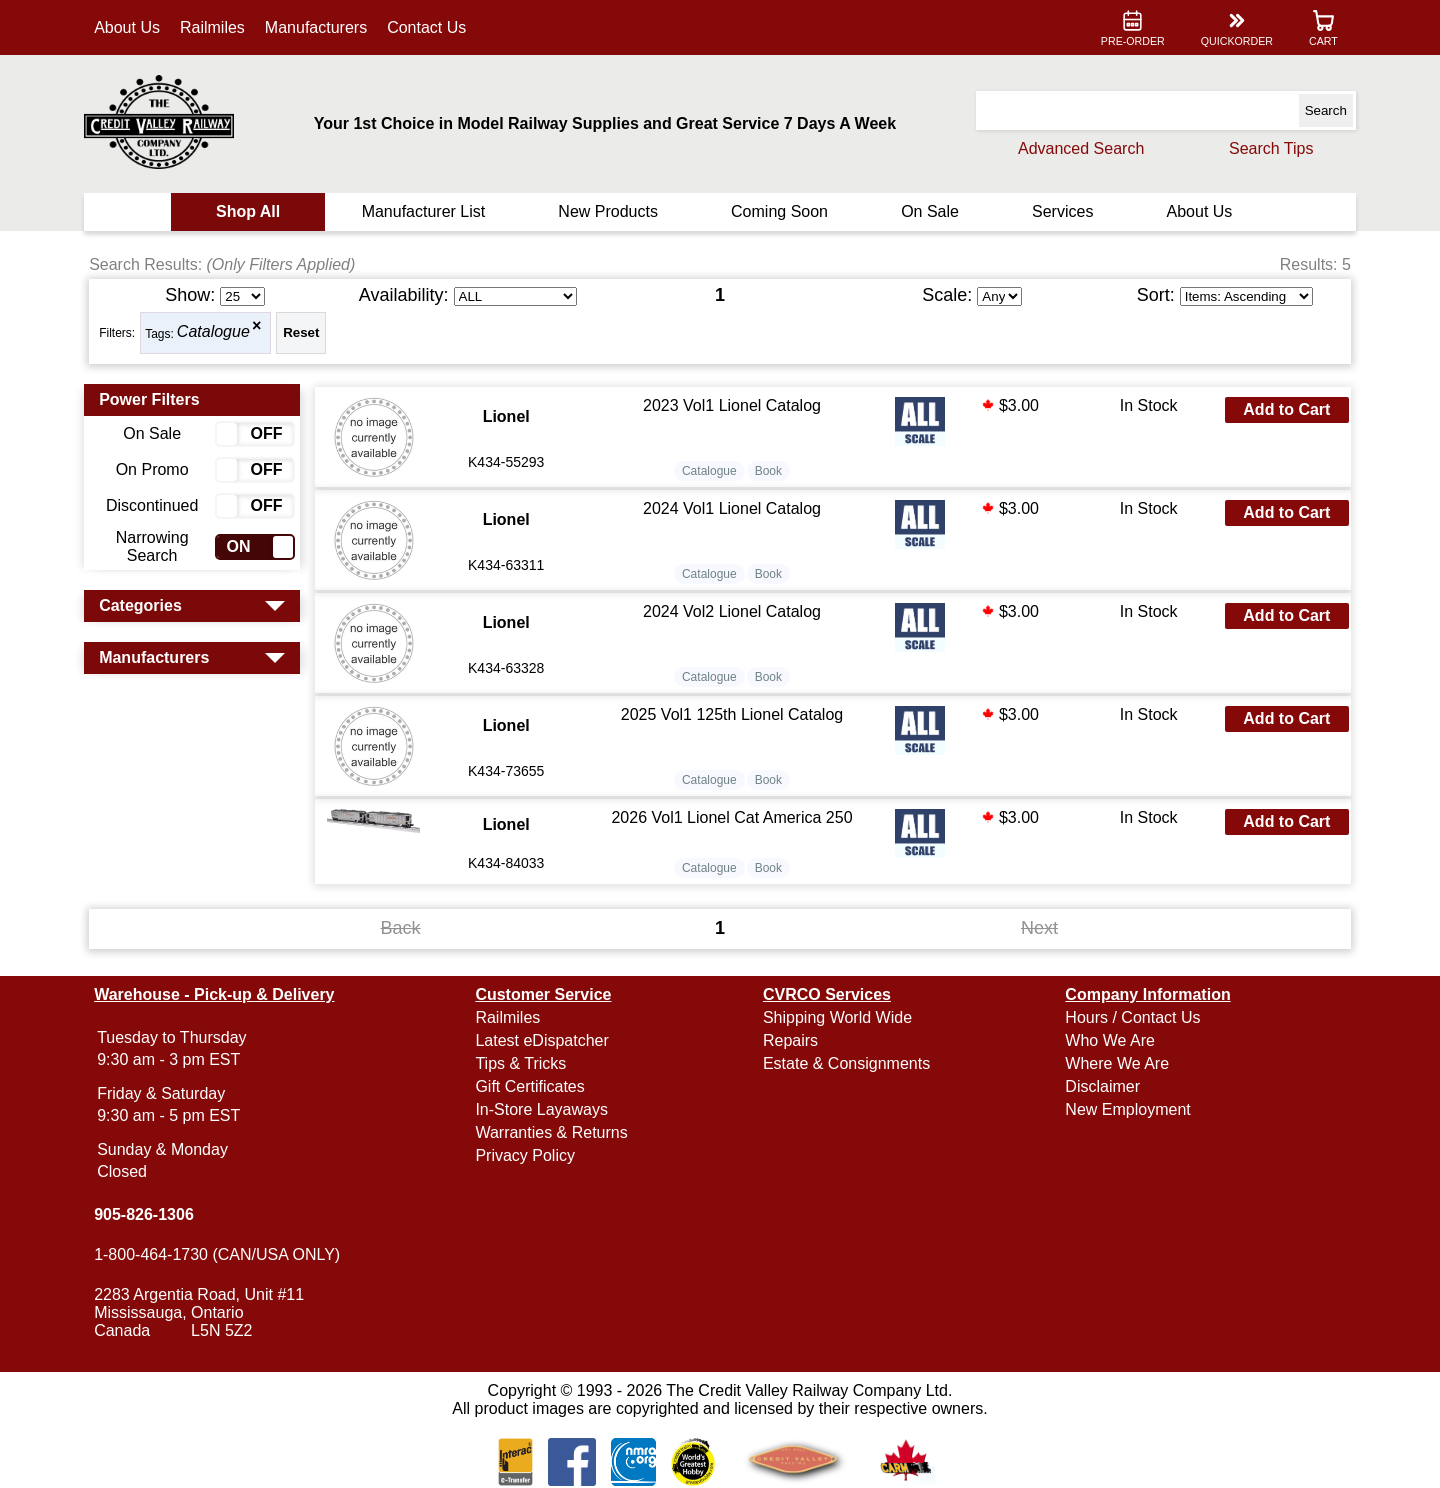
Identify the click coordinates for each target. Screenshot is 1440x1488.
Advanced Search (1078, 148)
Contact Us (429, 27)
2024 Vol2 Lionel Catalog (732, 611)
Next (1038, 928)
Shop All (250, 211)
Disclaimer (1101, 1086)
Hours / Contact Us (1131, 1017)
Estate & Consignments (846, 1063)
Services (1060, 211)
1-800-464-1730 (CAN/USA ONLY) (220, 1254)
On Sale (929, 211)
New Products (609, 211)
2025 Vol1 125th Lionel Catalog (732, 714)
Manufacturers (319, 27)
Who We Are (1109, 1040)
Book (768, 471)
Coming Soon (779, 211)
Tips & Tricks (522, 1063)
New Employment (1126, 1109)
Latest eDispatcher (543, 1040)
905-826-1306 (147, 1214)
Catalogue (216, 332)
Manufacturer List (425, 211)
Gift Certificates (531, 1086)
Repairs (790, 1040)
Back (402, 928)
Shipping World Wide (837, 1017)
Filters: (120, 333)
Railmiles (215, 27)
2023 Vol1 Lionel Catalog (732, 405)
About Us (130, 27)
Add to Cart (1284, 409)
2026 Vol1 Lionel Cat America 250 (732, 817)
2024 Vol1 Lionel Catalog (732, 508)
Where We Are (1116, 1063)
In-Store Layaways (543, 1109)
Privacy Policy (527, 1155)
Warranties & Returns (553, 1132)
